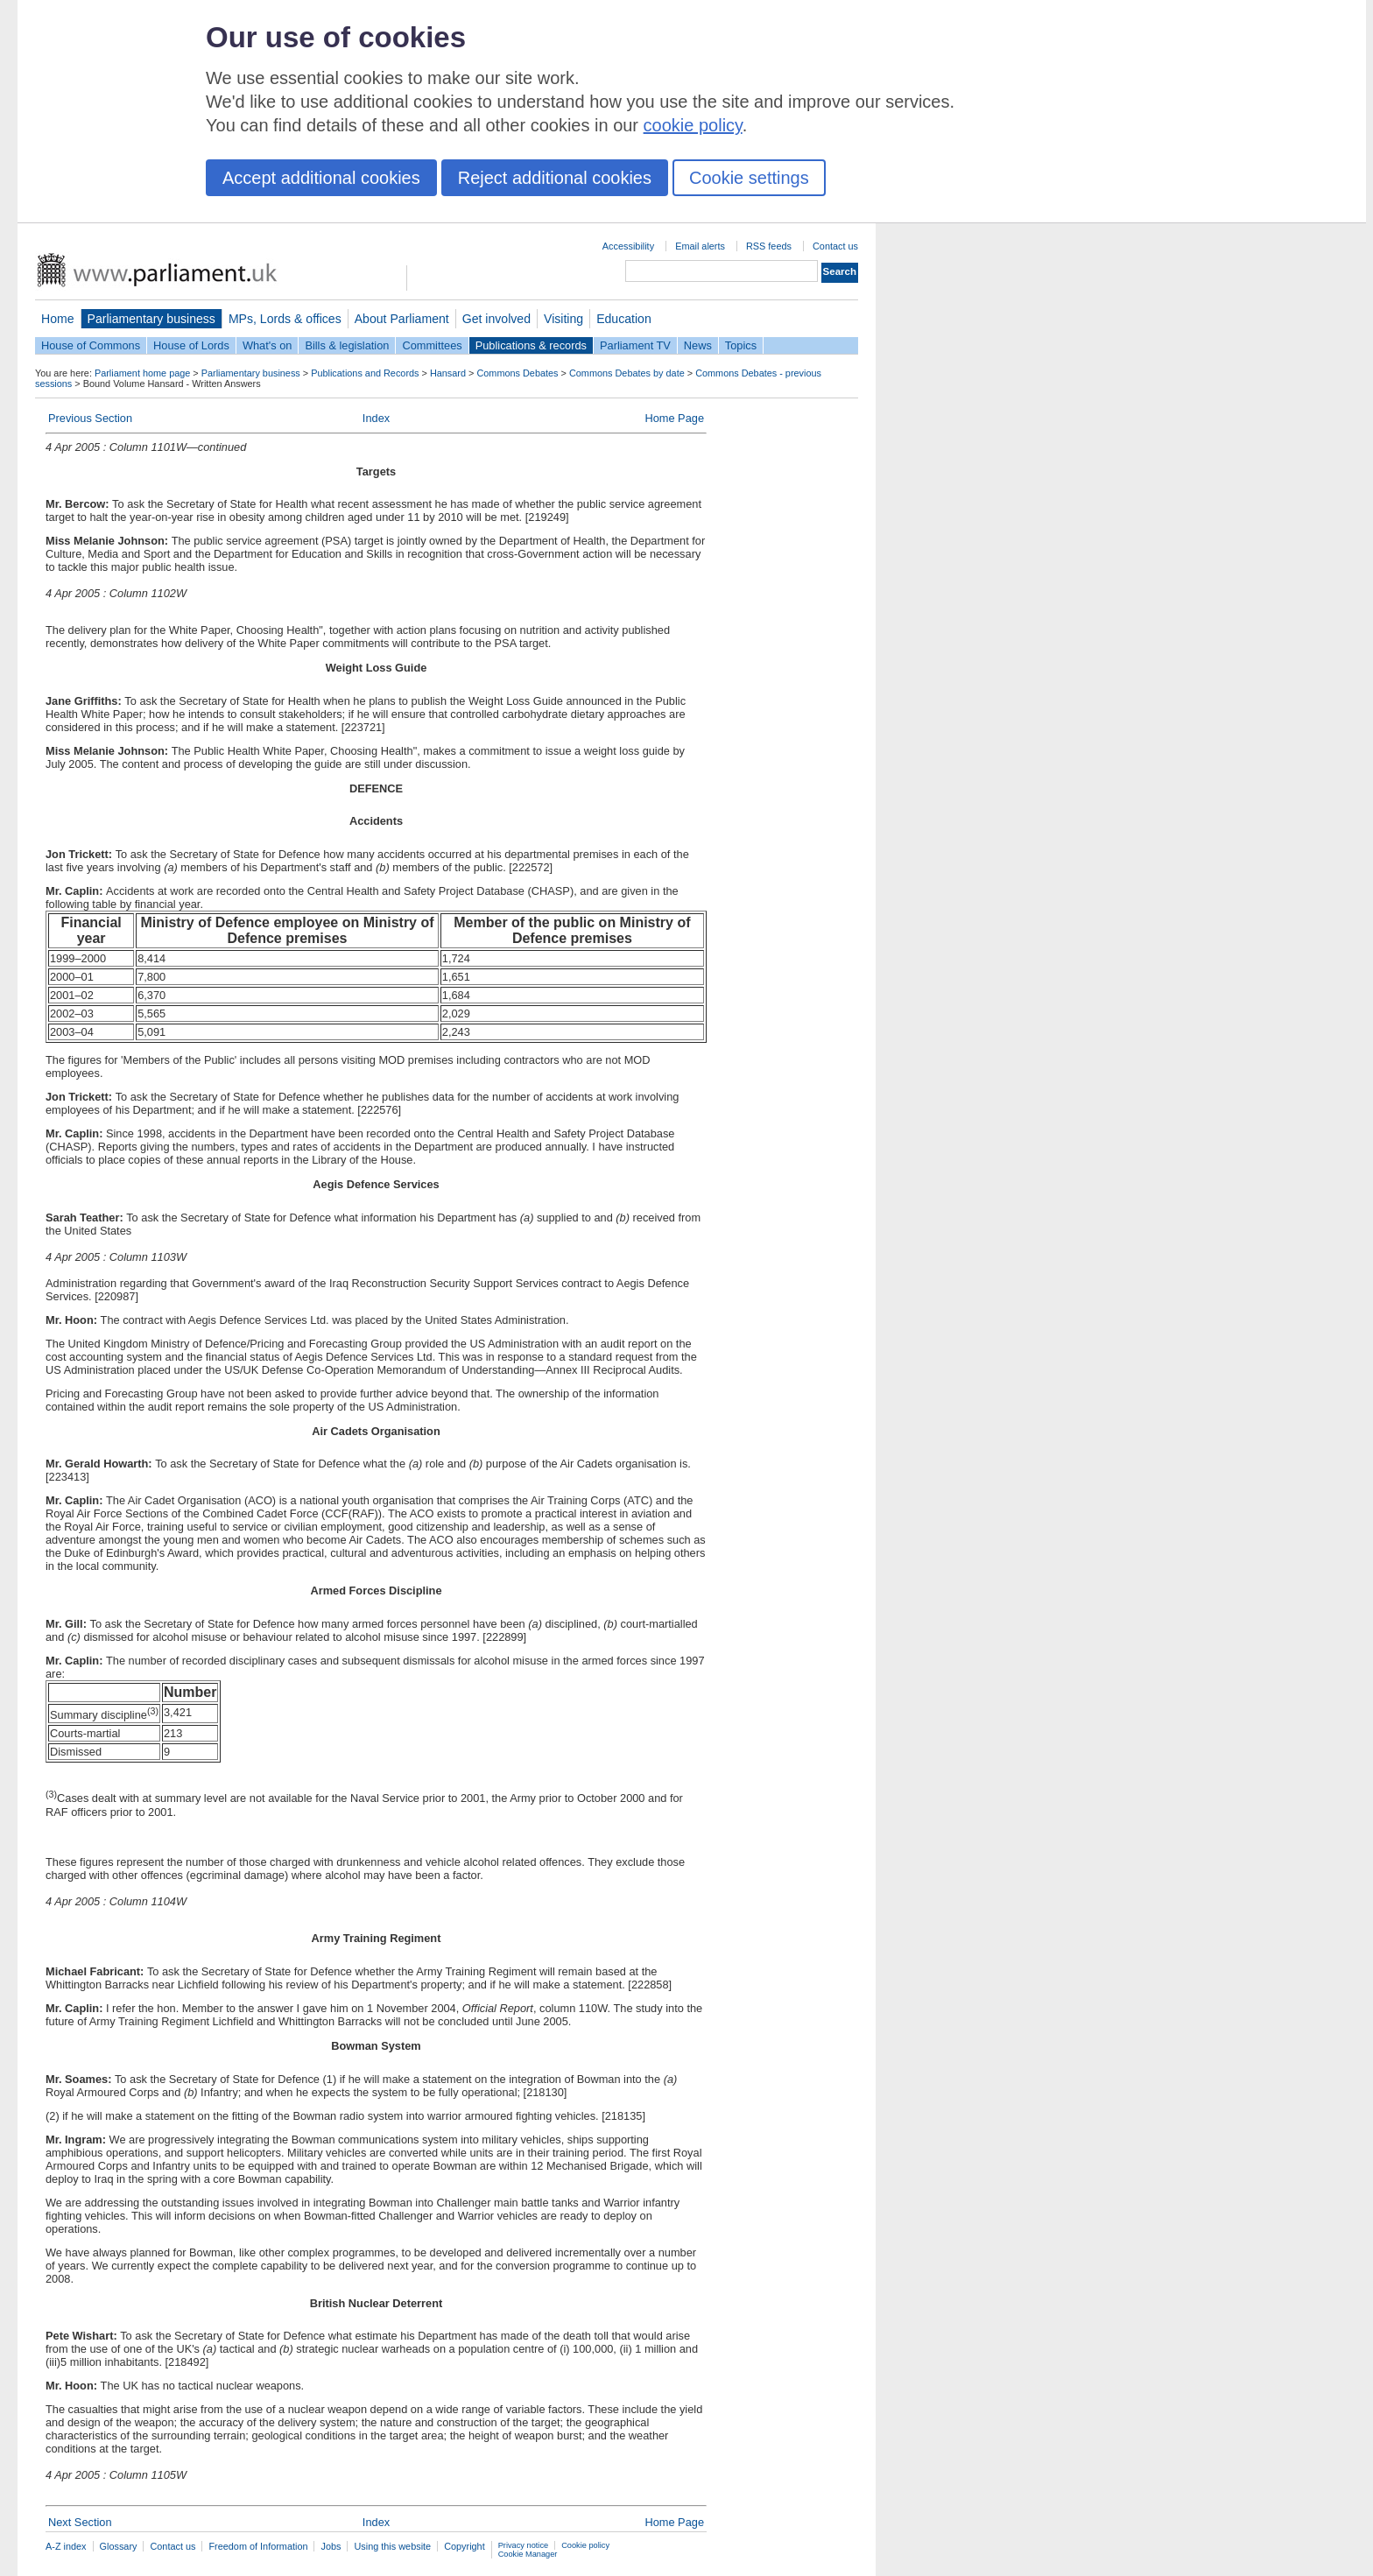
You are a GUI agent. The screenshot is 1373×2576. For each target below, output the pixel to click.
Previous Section (90, 418)
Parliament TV (635, 345)
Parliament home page (142, 373)
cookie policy (693, 125)
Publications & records (531, 345)
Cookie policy (585, 2545)
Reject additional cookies (554, 177)
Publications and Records (365, 373)
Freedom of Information (257, 2546)
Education (623, 319)
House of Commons (90, 345)
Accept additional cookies (321, 177)
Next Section (80, 2522)
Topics (741, 345)
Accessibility (628, 246)
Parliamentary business (151, 319)
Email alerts (700, 246)
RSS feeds (769, 246)
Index (376, 418)
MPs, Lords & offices (285, 319)
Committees (431, 345)
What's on (267, 345)
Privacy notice (523, 2545)
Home (57, 319)
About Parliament (402, 319)
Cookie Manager (528, 2554)
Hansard (448, 373)
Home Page (674, 418)
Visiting (563, 319)
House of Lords (191, 345)
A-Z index (66, 2546)
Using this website (392, 2546)
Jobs (330, 2546)
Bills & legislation (347, 345)
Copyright (464, 2546)
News (698, 345)
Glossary (118, 2546)
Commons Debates (517, 373)
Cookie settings (749, 177)
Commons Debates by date (627, 373)
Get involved (496, 319)
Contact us (835, 246)
